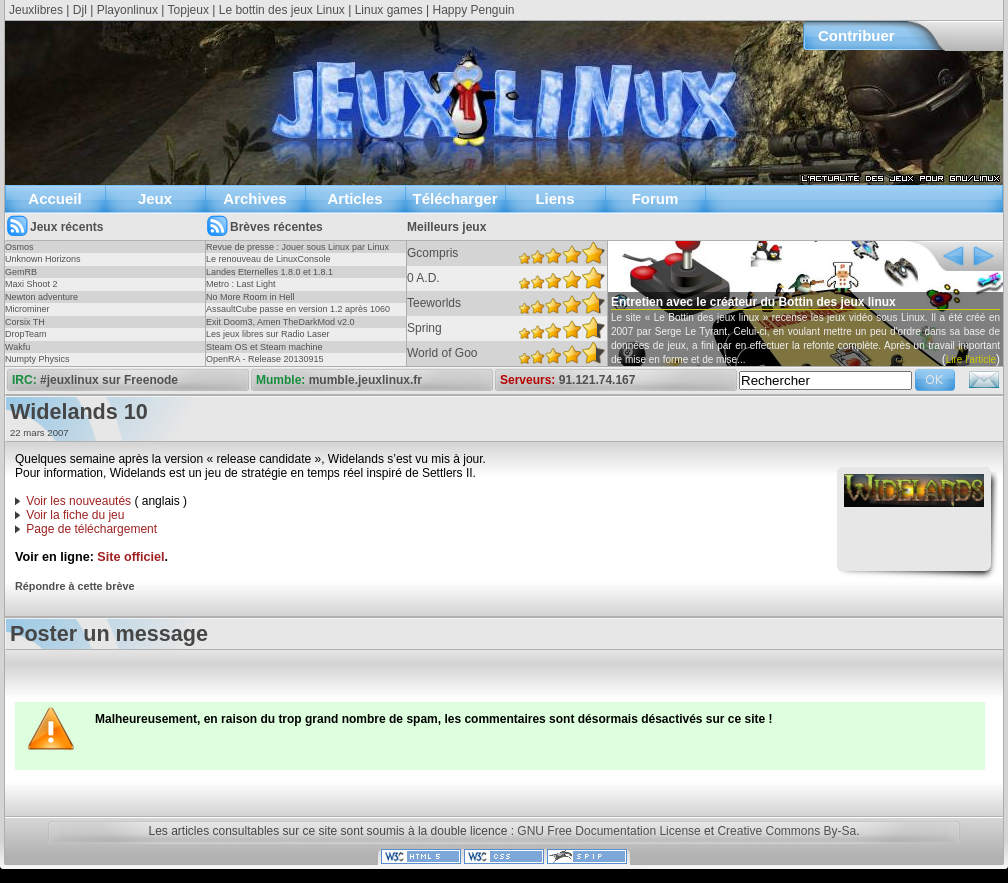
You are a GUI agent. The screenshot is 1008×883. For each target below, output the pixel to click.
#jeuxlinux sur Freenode (109, 380)
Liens (554, 198)
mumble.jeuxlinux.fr (365, 380)
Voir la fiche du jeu (75, 515)
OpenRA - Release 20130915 (265, 359)
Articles (354, 198)
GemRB (21, 272)
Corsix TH (25, 322)
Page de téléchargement (91, 529)
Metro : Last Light (241, 284)
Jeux (155, 198)
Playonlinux (127, 10)
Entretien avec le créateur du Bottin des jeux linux (753, 302)
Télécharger (454, 198)
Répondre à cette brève (74, 586)
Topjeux (188, 10)
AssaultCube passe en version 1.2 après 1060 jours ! (298, 315)
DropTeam (26, 334)
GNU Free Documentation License (608, 831)
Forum (655, 198)
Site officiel (130, 557)
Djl (80, 10)
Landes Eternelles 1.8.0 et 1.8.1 (269, 272)
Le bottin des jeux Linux (282, 10)
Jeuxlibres (36, 10)
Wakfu (17, 347)
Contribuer (856, 35)
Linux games (389, 10)
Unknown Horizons (43, 259)
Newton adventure (41, 297)
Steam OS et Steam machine (264, 347)
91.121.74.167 (597, 380)
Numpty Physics (37, 359)
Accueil (54, 198)
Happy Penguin (473, 10)
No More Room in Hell (250, 297)
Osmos (19, 247)
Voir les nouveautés (78, 501)
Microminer (27, 309)
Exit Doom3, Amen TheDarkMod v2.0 (280, 322)
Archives (254, 198)
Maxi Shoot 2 (31, 284)
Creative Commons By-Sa (786, 831)
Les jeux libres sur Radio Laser (268, 334)
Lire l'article (971, 359)
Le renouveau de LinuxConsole (268, 259)
